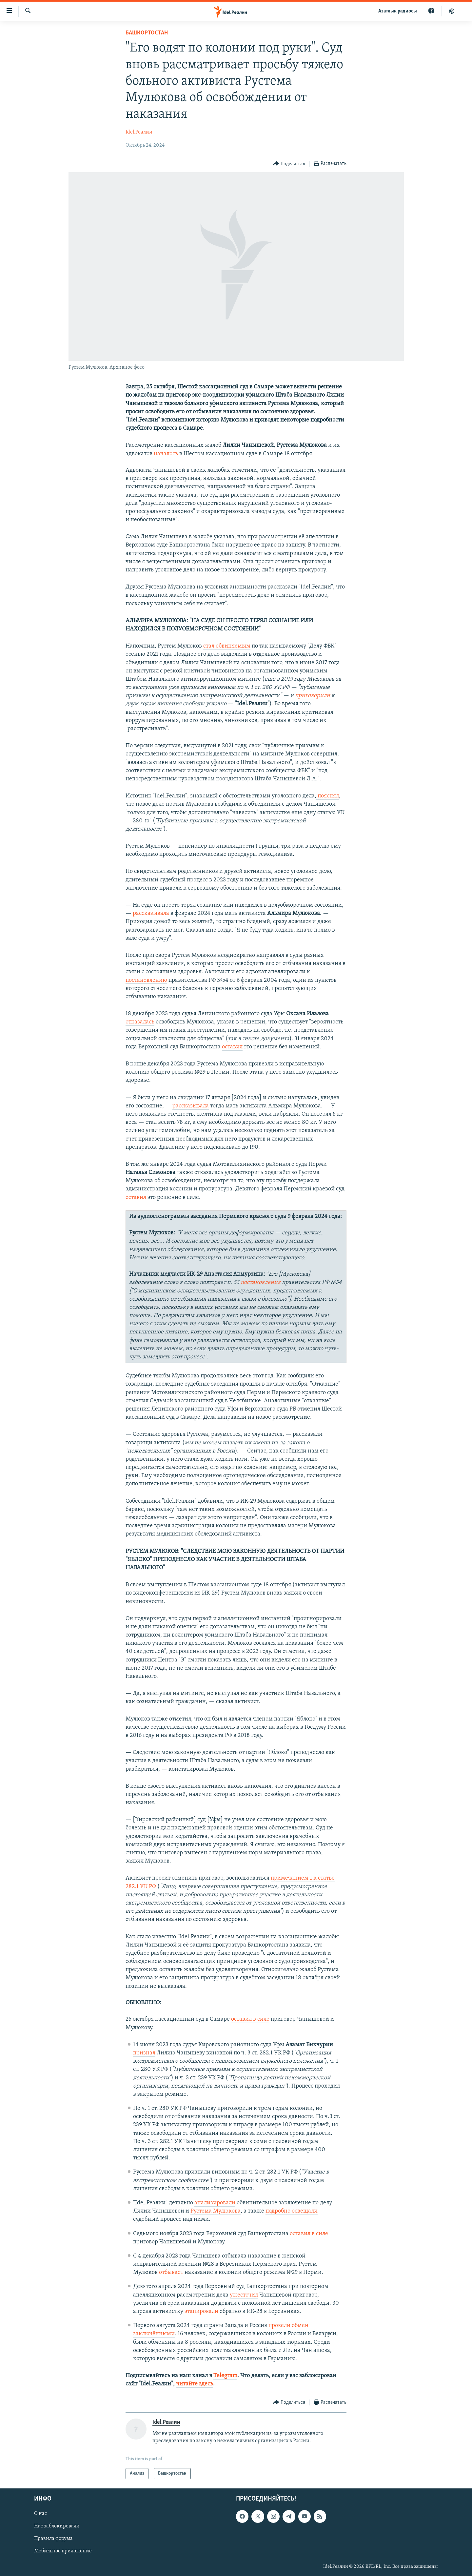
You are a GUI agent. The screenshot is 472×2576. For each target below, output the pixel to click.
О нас (40, 2513)
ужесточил (244, 2295)
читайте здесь (194, 2384)
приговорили (312, 695)
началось (166, 454)
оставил (232, 1047)
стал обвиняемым (226, 646)
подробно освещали (292, 2211)
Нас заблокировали (57, 2526)
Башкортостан (147, 33)
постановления (261, 1282)
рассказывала (151, 913)
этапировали (201, 2311)
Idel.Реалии (139, 132)
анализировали (214, 2203)
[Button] (289, 163)
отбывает (171, 2272)
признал (144, 2053)
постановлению (146, 980)
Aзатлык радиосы (397, 11)
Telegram (225, 2376)
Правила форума (53, 2538)
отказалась (140, 1022)
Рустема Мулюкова (215, 2211)
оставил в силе (250, 2019)
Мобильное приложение (63, 2551)
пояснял (327, 796)
